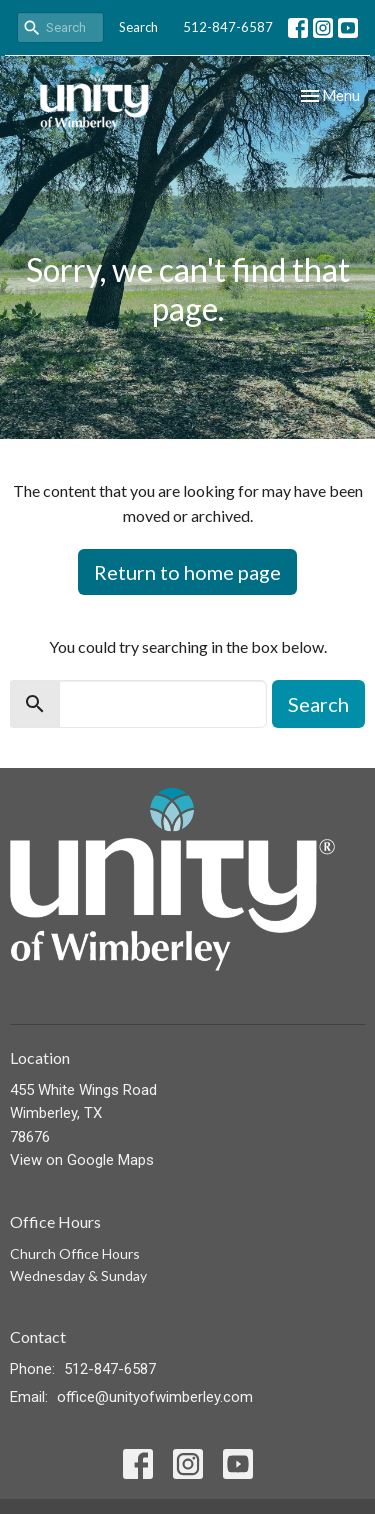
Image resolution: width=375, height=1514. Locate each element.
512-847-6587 (228, 27)
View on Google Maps (82, 1160)
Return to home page (187, 572)
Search (138, 27)
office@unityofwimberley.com (155, 1397)
